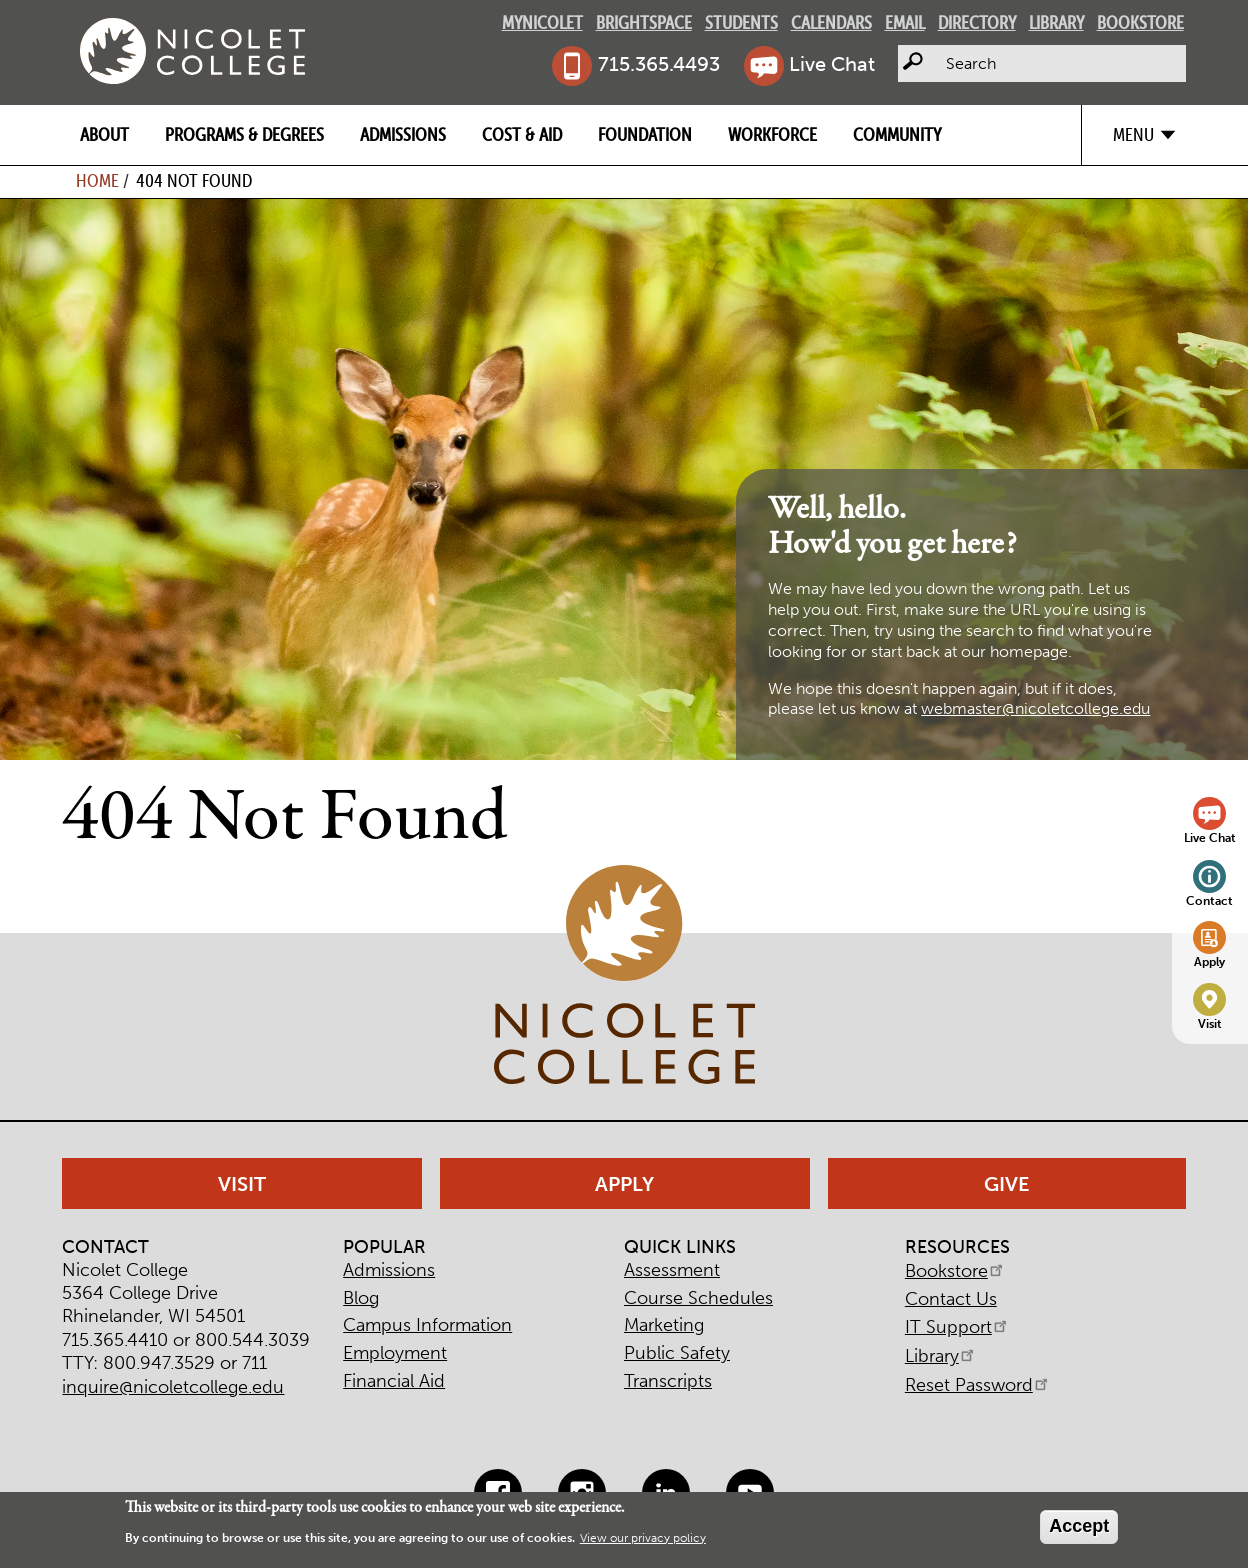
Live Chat (832, 64)
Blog (361, 1298)
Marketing (664, 1325)
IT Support (957, 1327)
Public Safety (677, 1353)
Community (897, 134)
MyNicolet (542, 22)
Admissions (403, 134)
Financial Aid (394, 1381)
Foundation (645, 134)
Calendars (831, 22)
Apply (1209, 961)
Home (97, 180)
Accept (1079, 1526)
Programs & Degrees (244, 134)
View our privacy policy (643, 1538)
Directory (977, 22)
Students (741, 22)
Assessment (672, 1270)
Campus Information (427, 1325)
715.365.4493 (659, 64)
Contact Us (951, 1299)
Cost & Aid (522, 134)
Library (1056, 22)
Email (905, 22)
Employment (395, 1353)
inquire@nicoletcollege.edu (173, 1387)
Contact (1209, 900)
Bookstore (1140, 22)
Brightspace (644, 22)
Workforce (772, 134)
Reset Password (978, 1385)
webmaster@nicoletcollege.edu (1035, 708)
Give (1007, 1184)
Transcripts (668, 1381)
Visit (1210, 1023)
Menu (1133, 134)
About (104, 134)
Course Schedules (698, 1298)
